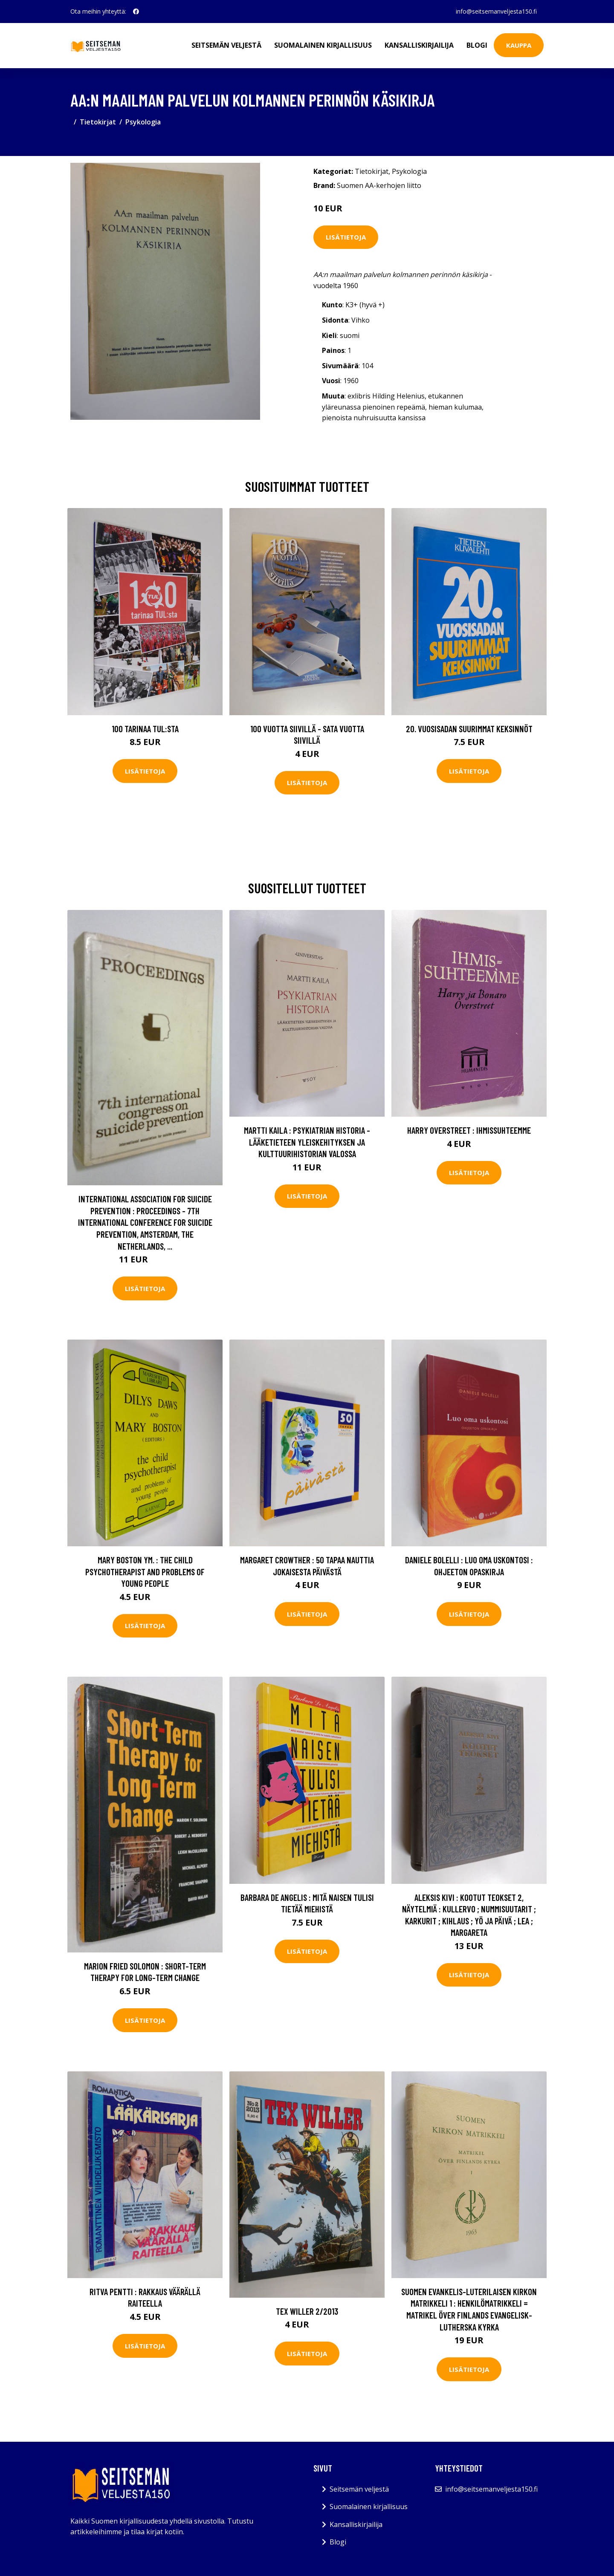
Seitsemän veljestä (226, 45)
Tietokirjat (98, 122)
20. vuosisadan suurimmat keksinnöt (469, 728)
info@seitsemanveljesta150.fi (496, 11)
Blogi (476, 45)
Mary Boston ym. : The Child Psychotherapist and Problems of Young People (145, 1571)
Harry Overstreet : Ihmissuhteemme (469, 1130)
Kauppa (518, 45)
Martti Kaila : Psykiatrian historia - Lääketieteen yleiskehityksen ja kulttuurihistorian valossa (307, 1142)
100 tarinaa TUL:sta (145, 728)
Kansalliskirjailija (419, 45)
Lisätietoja (346, 237)
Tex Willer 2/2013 (307, 2311)
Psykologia (143, 122)
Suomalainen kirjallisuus (323, 45)
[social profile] (136, 11)
